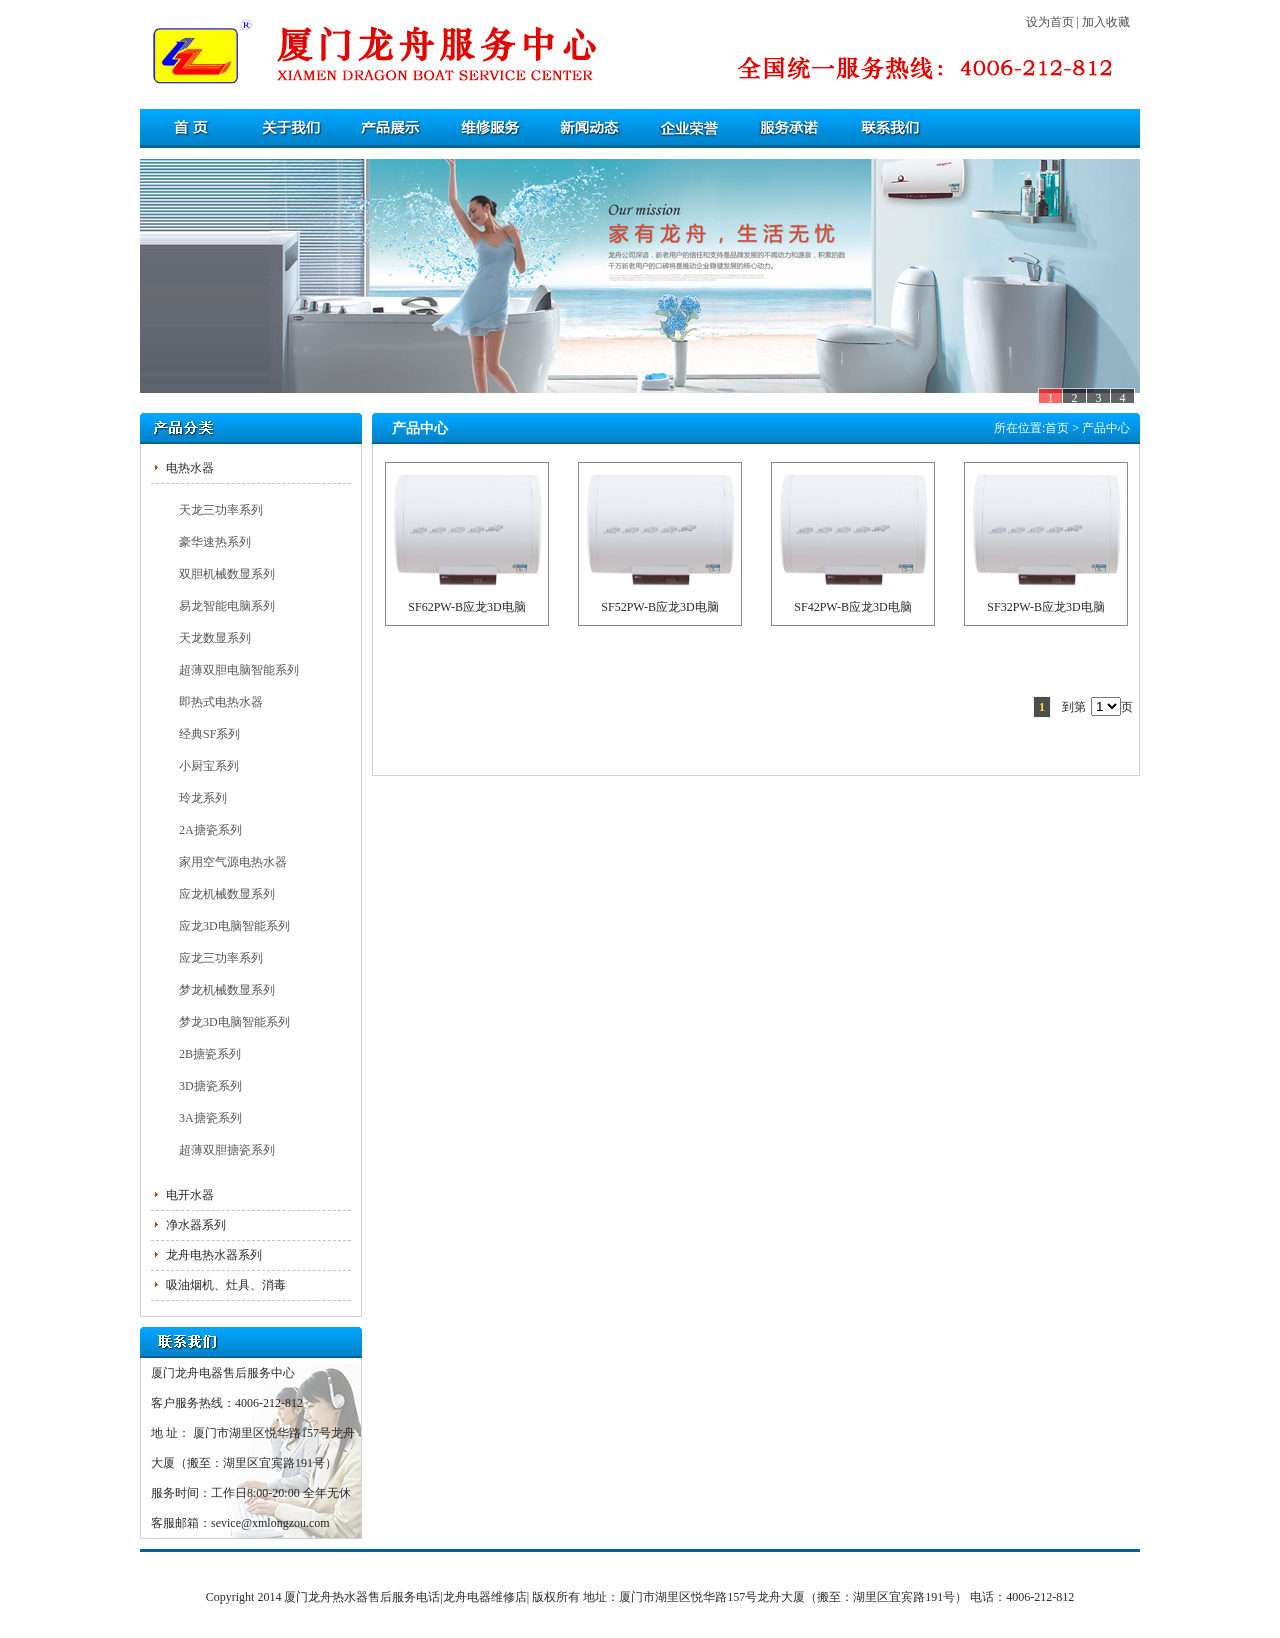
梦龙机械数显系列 (227, 990)
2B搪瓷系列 (210, 1054)
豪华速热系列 (215, 542)
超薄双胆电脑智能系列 (239, 670)
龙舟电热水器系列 (214, 1255)
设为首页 (1050, 22)
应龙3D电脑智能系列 (234, 926)
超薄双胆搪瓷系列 (227, 1150)
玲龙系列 (203, 798)
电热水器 (190, 468)
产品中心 (1106, 428)
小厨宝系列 (209, 766)
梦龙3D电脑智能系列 (234, 1022)
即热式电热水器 (221, 702)
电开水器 (190, 1195)
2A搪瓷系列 (210, 830)
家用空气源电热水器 (233, 862)
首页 (1057, 428)
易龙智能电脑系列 (227, 606)
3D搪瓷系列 (210, 1086)
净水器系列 (196, 1225)
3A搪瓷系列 (210, 1118)
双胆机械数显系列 (227, 574)
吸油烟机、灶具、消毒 (226, 1285)
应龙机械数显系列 (227, 894)
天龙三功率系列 (221, 510)
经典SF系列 (209, 734)
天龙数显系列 (215, 638)
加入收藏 (1106, 22)
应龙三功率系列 (221, 958)
